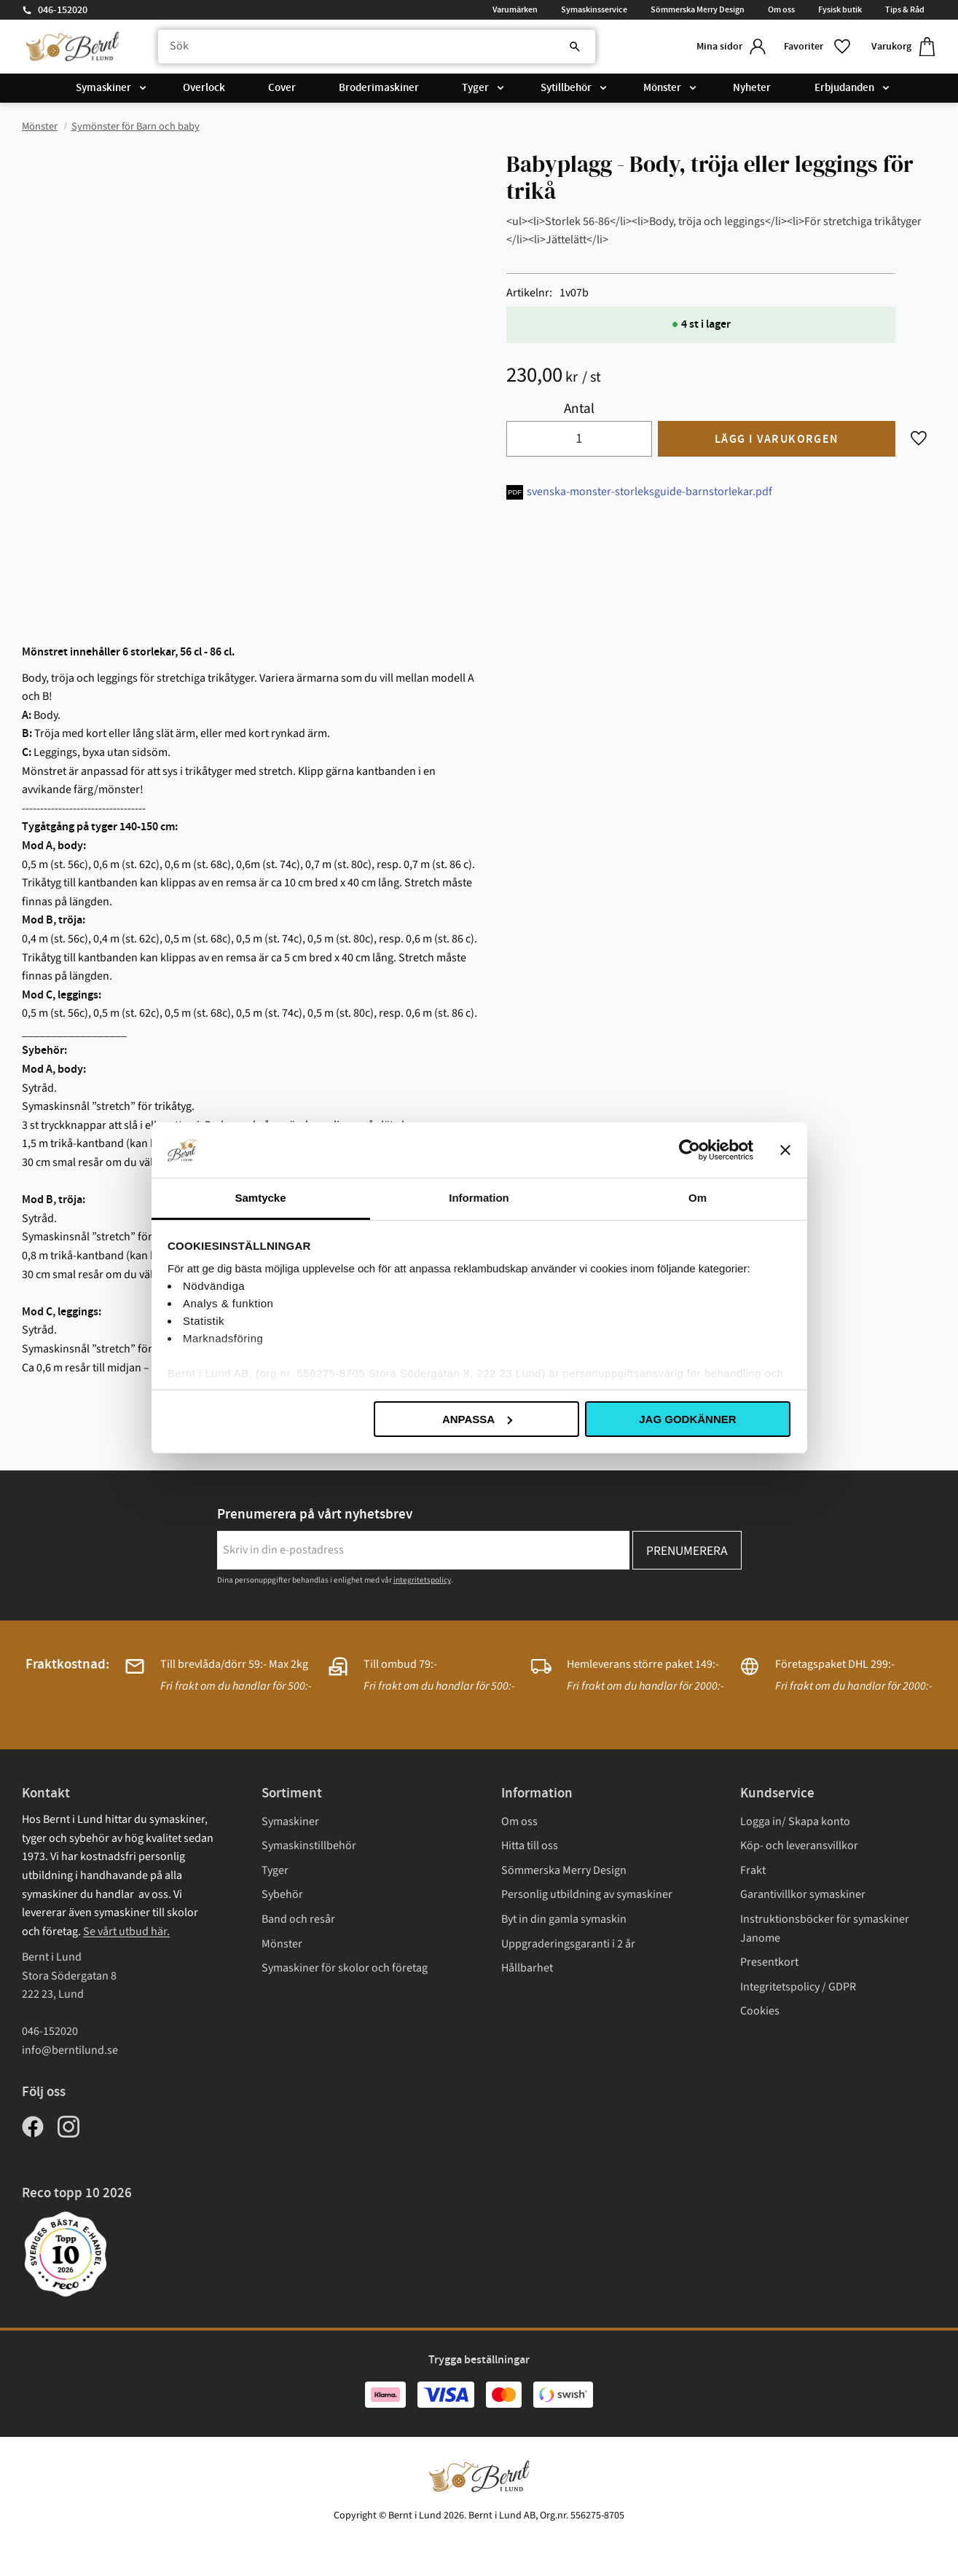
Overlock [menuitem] (204, 89)
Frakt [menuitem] (753, 1870)
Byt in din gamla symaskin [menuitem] (564, 1919)
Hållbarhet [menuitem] (527, 1968)
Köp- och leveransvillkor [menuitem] (799, 1846)
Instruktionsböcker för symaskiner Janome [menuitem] (824, 1928)
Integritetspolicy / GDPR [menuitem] (798, 1987)
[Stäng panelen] (785, 1150)
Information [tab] (479, 1198)
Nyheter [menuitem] (752, 89)
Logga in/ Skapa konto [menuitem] (795, 1821)
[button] (816, 47)
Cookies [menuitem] (760, 2011)
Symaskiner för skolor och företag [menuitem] (345, 1968)
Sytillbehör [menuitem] (566, 89)
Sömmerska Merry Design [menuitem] (698, 9)
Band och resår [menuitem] (298, 1919)
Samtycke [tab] (260, 1198)
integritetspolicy (422, 1580)
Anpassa (477, 1419)
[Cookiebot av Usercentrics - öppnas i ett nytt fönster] (689, 1150)
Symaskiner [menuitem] (103, 89)
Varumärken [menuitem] (515, 9)
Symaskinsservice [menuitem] (594, 9)
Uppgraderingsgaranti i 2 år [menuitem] (568, 1944)
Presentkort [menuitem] (769, 1962)
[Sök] (564, 47)
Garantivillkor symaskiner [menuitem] (802, 1894)
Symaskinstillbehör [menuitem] (309, 1846)
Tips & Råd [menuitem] (904, 9)
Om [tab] (697, 1198)
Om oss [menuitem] (781, 9)
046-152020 (62, 10)
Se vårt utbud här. (126, 1931)
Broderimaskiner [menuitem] (379, 89)
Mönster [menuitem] (662, 89)
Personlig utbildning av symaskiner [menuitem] (586, 1894)
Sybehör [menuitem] (282, 1894)
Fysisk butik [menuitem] (840, 9)
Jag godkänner (687, 1419)
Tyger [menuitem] (475, 89)
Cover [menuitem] (282, 89)
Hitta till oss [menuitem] (529, 1846)
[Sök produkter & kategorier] (372, 47)
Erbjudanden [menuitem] (844, 89)
